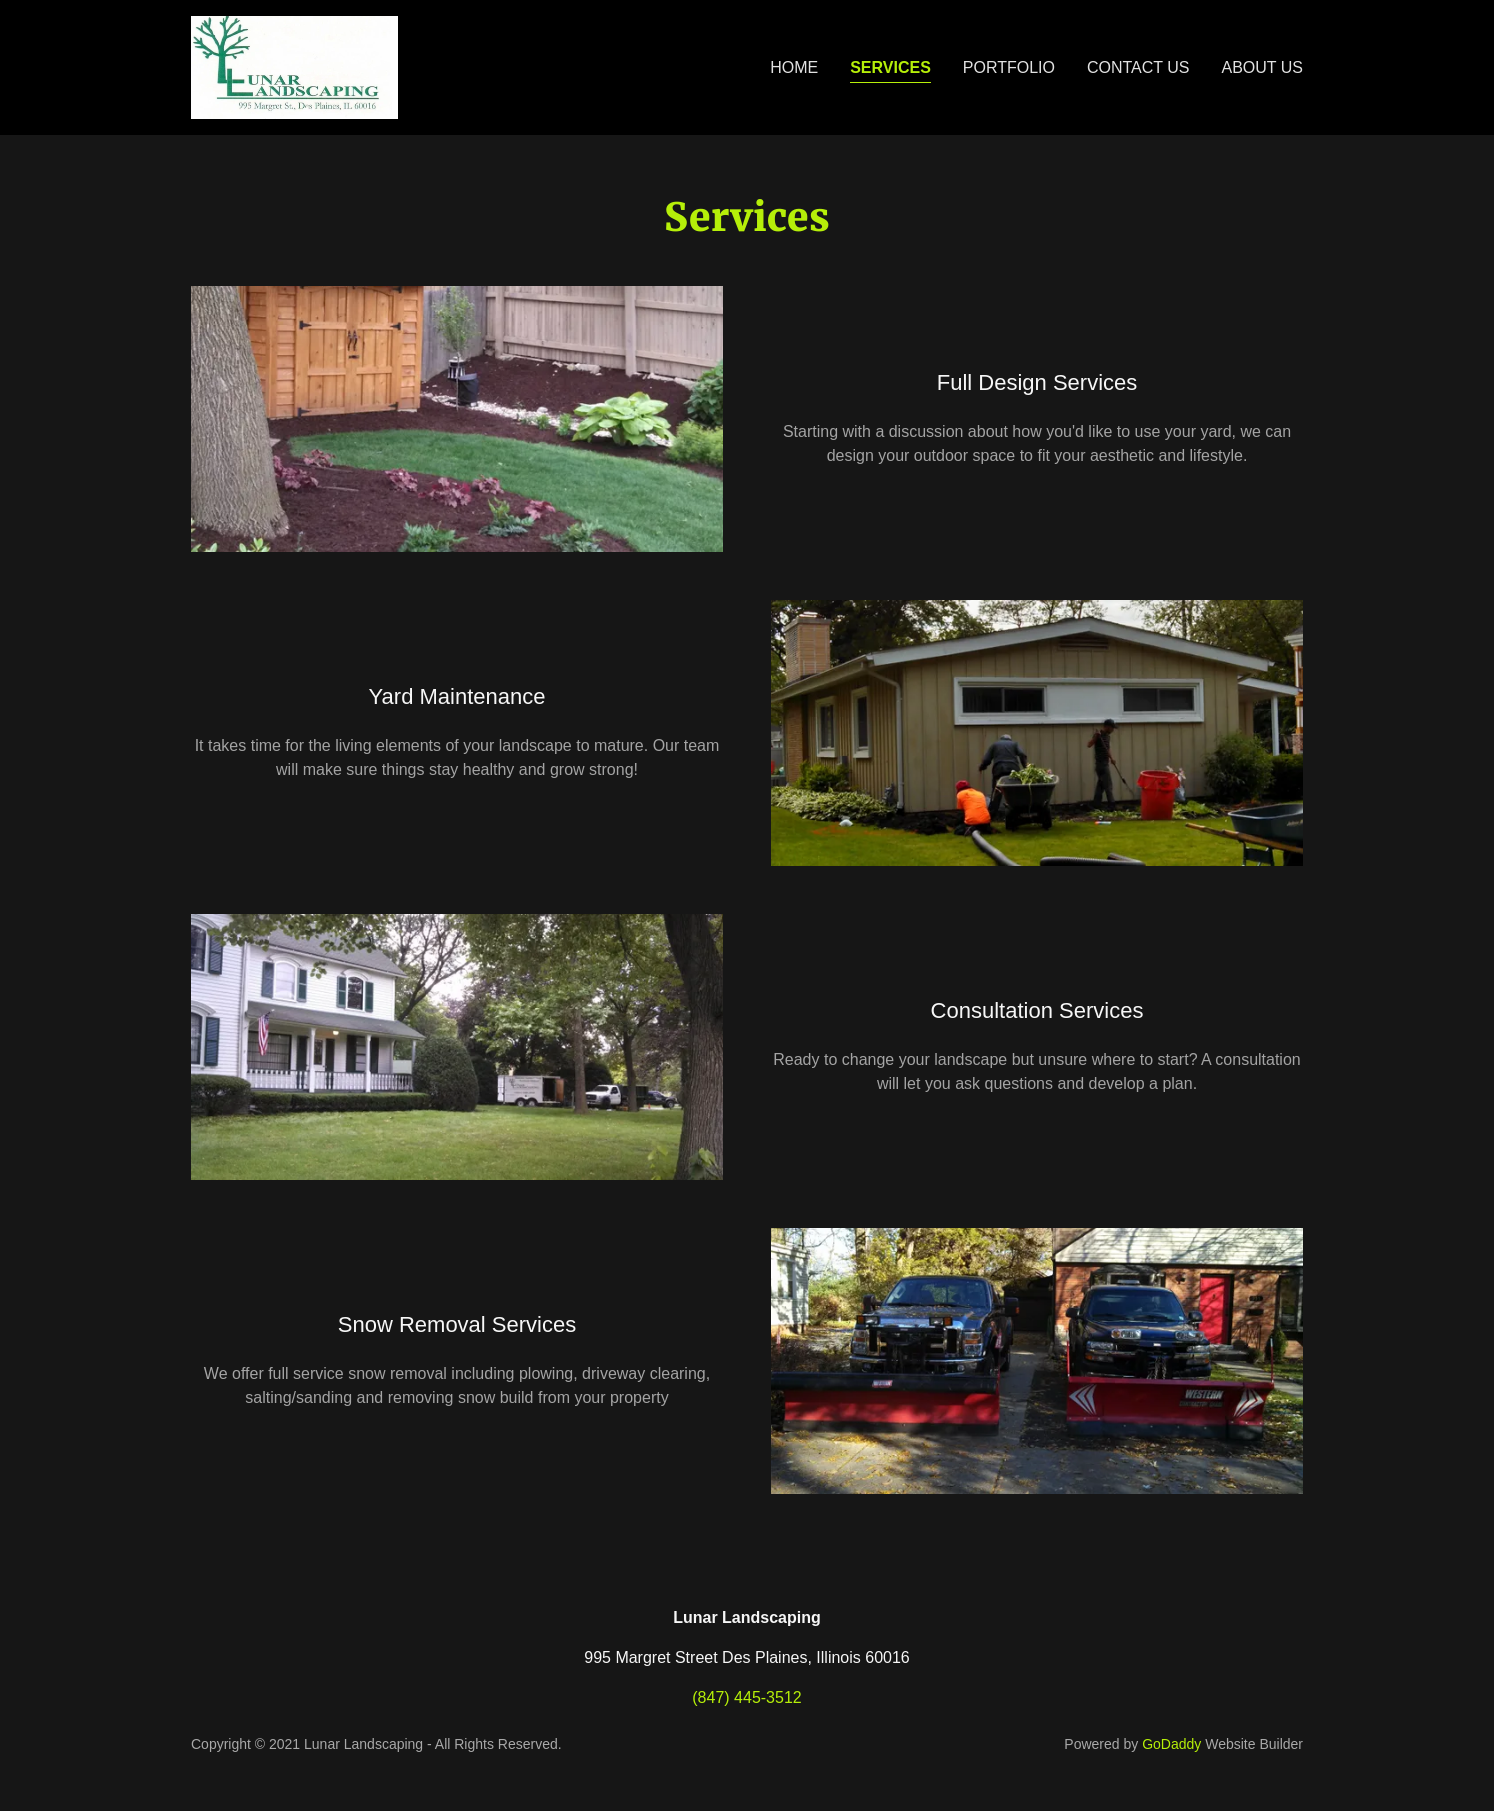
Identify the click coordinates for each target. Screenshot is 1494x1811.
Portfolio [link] (1009, 67)
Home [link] (794, 67)
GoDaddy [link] (1171, 1744)
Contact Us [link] (1138, 67)
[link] (294, 66)
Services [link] (890, 67)
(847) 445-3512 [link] (746, 1697)
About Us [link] (1263, 67)
